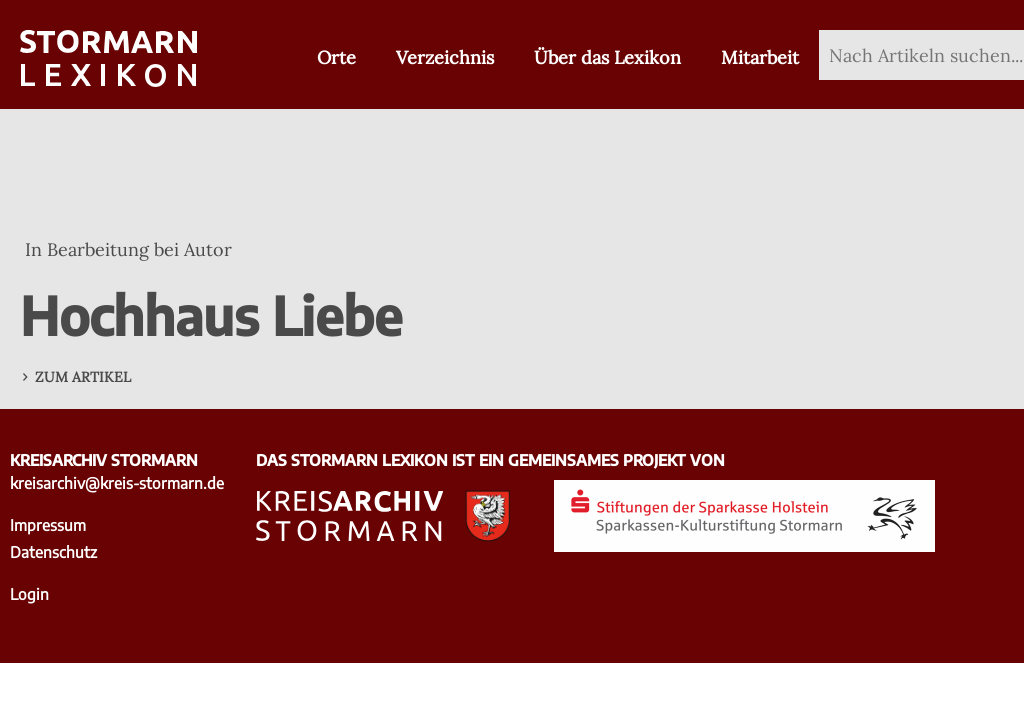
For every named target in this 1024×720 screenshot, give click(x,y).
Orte (336, 57)
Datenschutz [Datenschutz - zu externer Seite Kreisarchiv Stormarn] (53, 551)
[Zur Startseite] (108, 60)
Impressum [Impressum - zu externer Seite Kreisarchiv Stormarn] (48, 524)
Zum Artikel (83, 377)
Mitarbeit (760, 57)
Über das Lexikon (607, 57)
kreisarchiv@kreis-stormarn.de (117, 482)
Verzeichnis (445, 57)
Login (29, 593)
